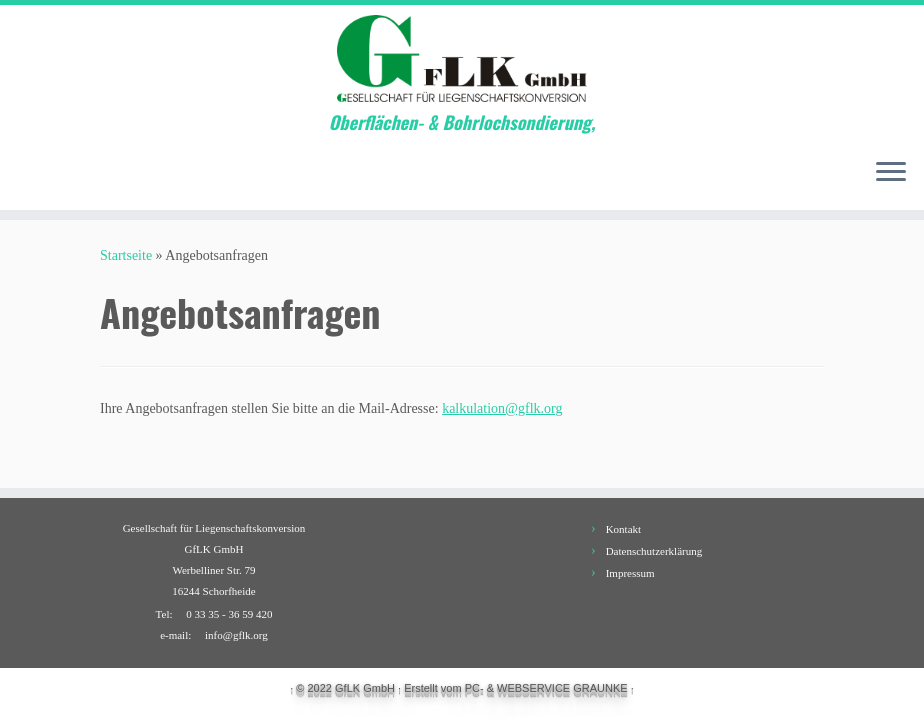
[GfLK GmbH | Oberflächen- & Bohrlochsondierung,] (462, 58)
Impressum (630, 573)
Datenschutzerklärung (654, 551)
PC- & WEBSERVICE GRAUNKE (546, 688)
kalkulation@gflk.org (502, 408)
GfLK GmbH (365, 688)
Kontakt (623, 529)
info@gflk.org (236, 635)
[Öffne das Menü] (891, 174)
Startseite (126, 255)
